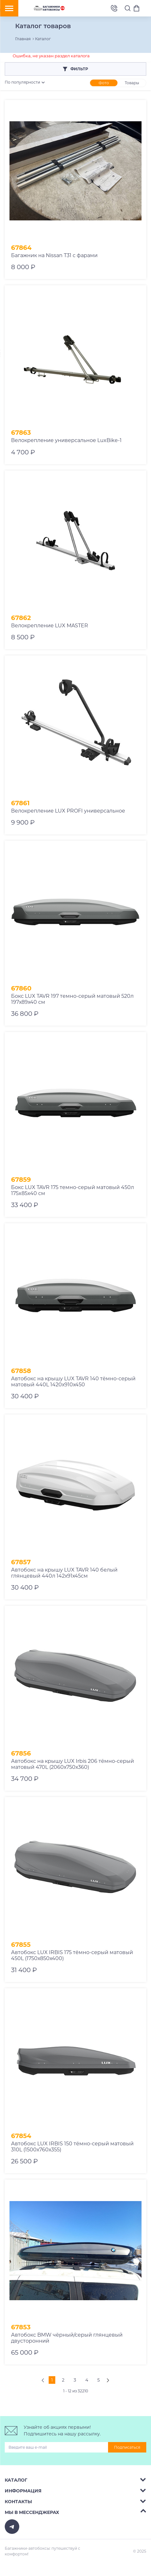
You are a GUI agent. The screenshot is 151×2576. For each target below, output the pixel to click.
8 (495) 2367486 (114, 8)
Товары (132, 82)
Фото (104, 82)
